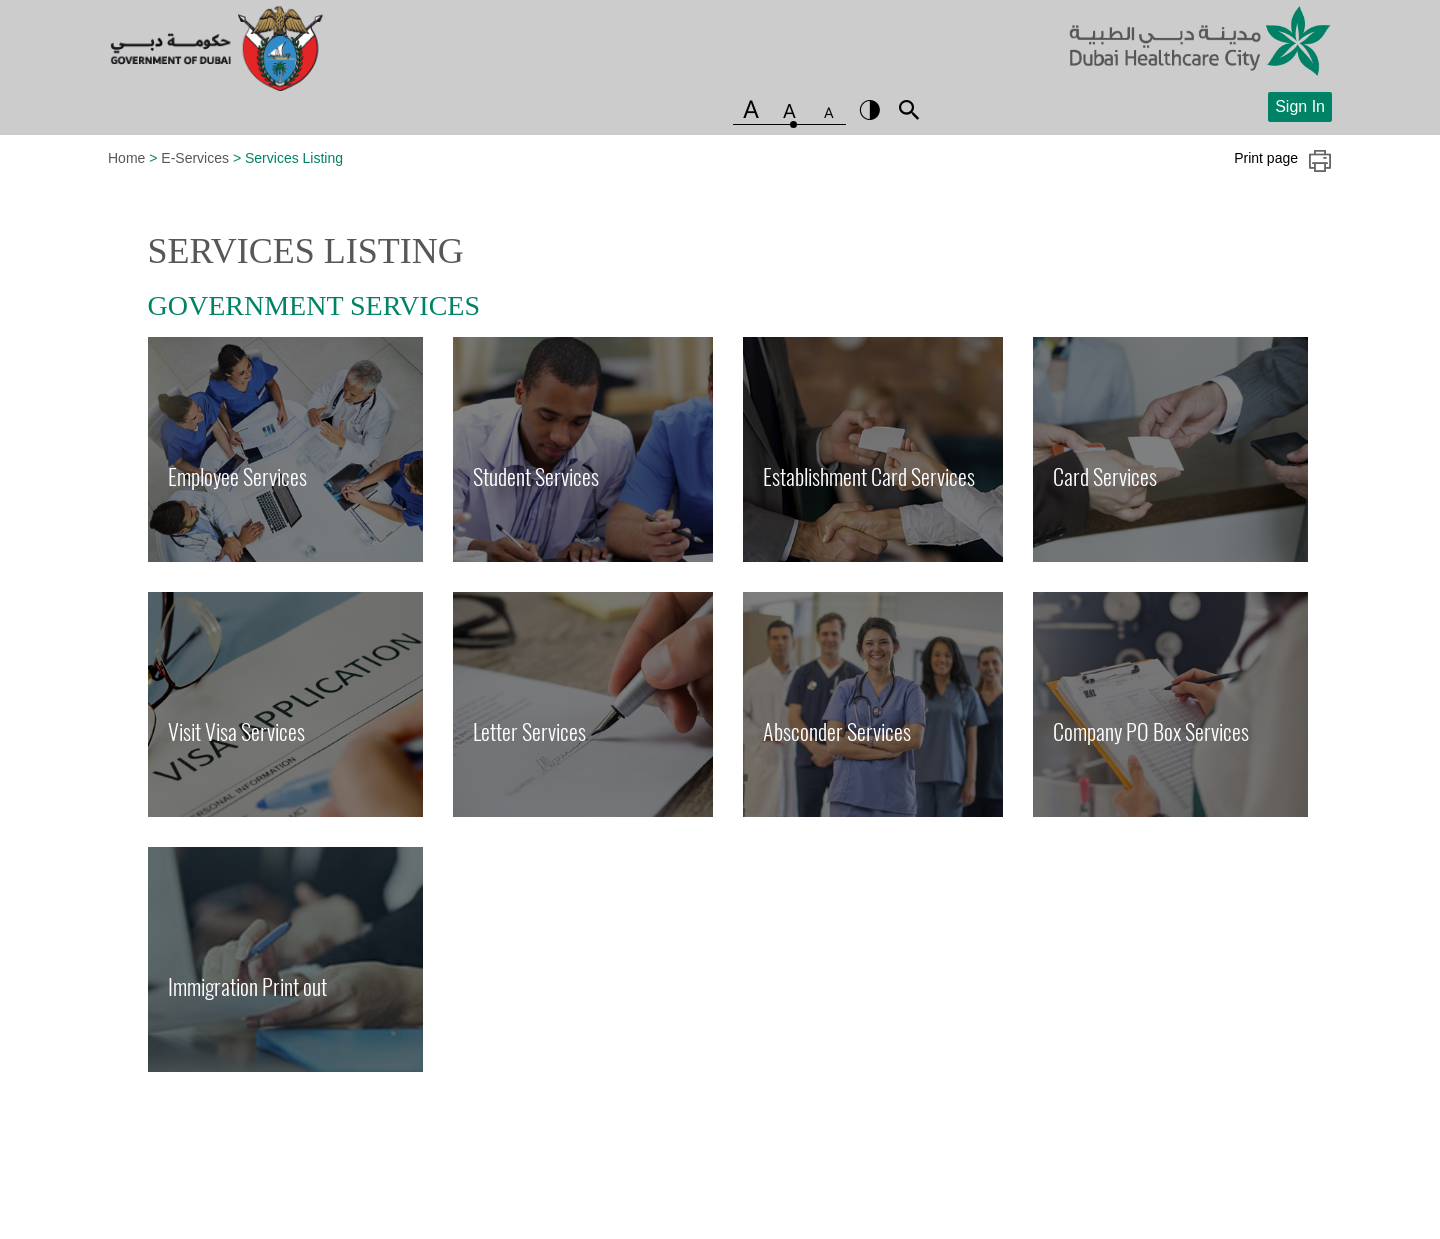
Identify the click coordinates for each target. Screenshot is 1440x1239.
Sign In (1300, 106)
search (909, 110)
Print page (1283, 161)
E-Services (195, 158)
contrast (870, 110)
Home (126, 158)
